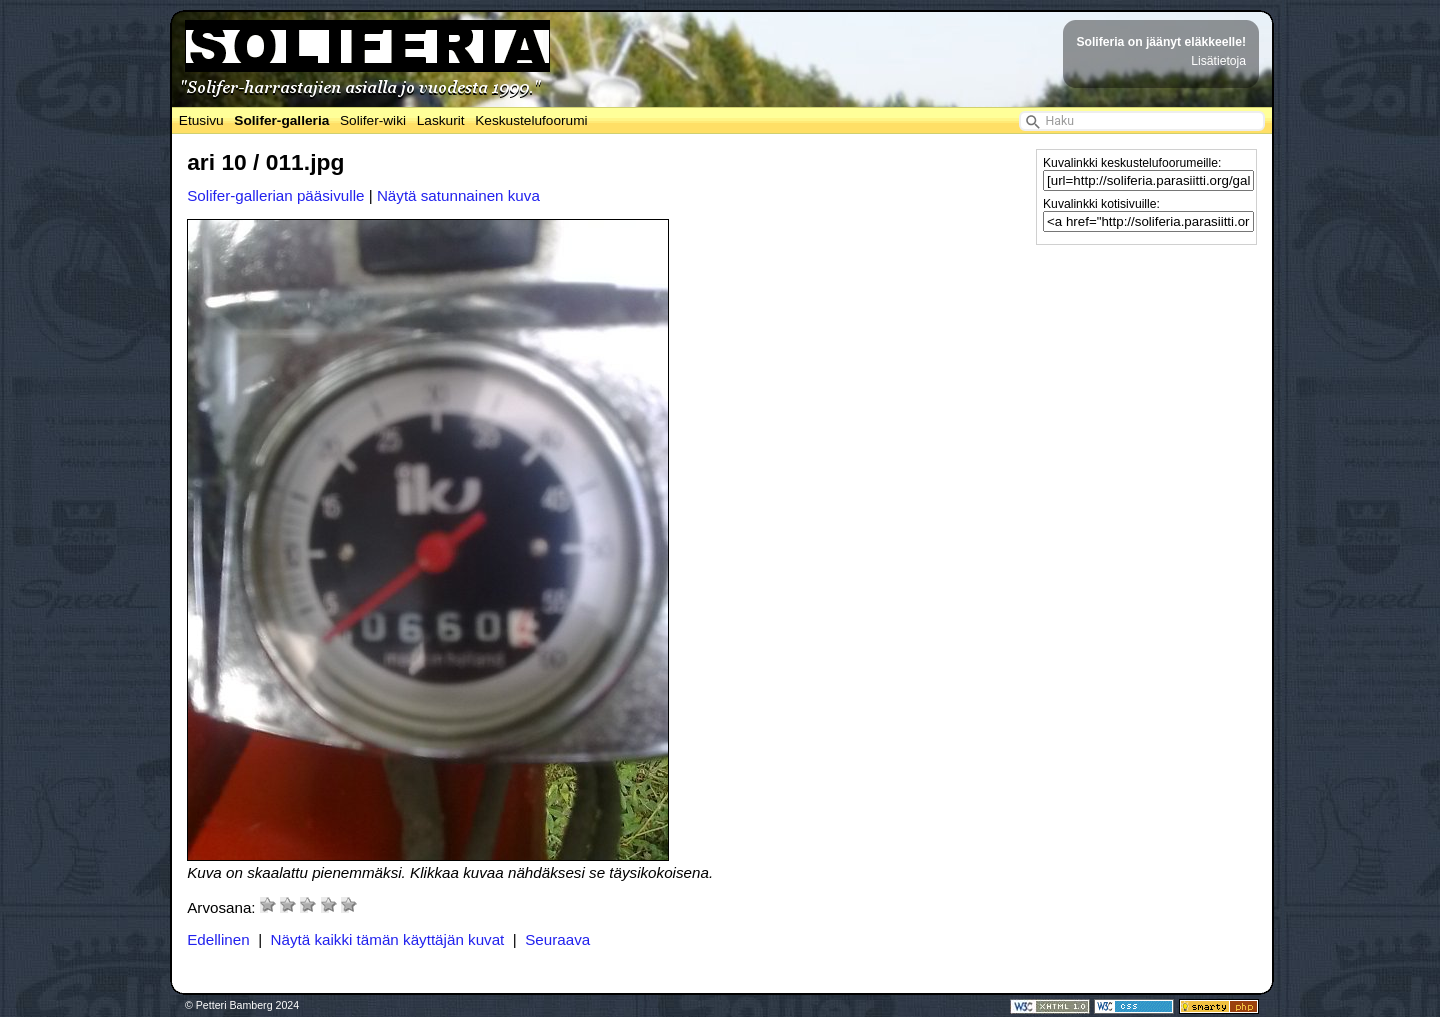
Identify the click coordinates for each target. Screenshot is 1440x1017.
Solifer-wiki (373, 120)
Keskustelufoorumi (531, 120)
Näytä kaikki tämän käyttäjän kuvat (388, 939)
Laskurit (441, 120)
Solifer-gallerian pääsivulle (275, 195)
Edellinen (218, 939)
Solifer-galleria (281, 120)
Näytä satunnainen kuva (458, 195)
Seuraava (557, 939)
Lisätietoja (1218, 61)
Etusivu (201, 120)
